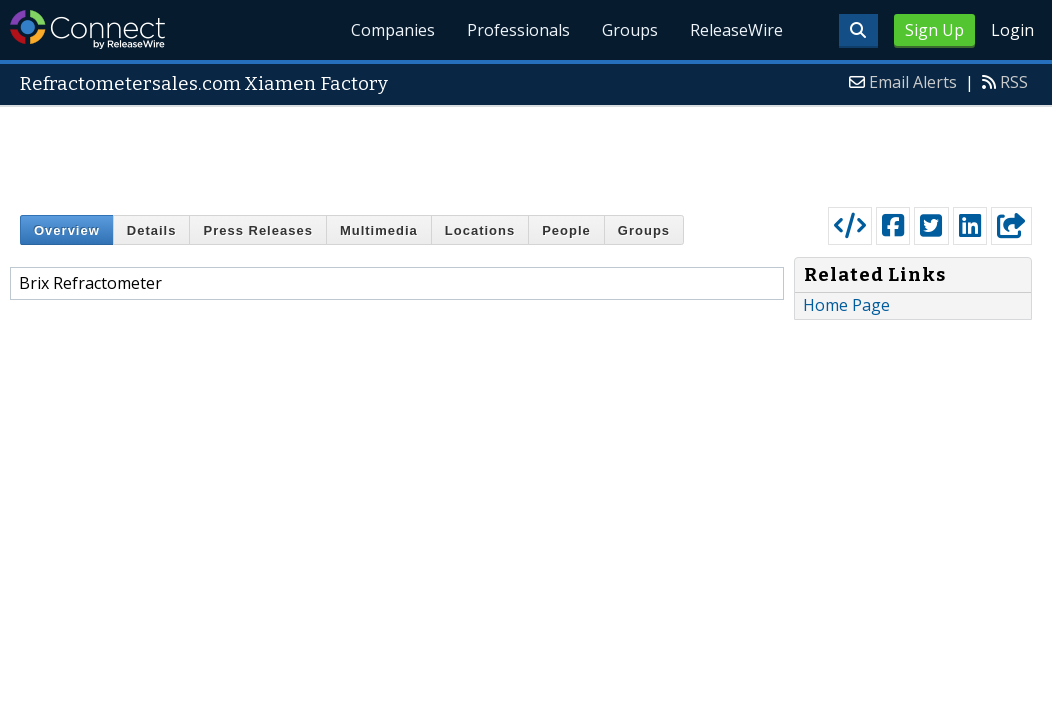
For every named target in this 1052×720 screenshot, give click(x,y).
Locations (480, 230)
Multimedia (379, 230)
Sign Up (934, 30)
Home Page (846, 305)
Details (152, 230)
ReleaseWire (736, 30)
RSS (1014, 82)
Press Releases (257, 230)
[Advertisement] (526, 152)
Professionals (519, 30)
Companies (394, 30)
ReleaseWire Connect (87, 29)
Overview (67, 230)
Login (1012, 30)
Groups (630, 30)
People (566, 230)
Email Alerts (913, 82)
